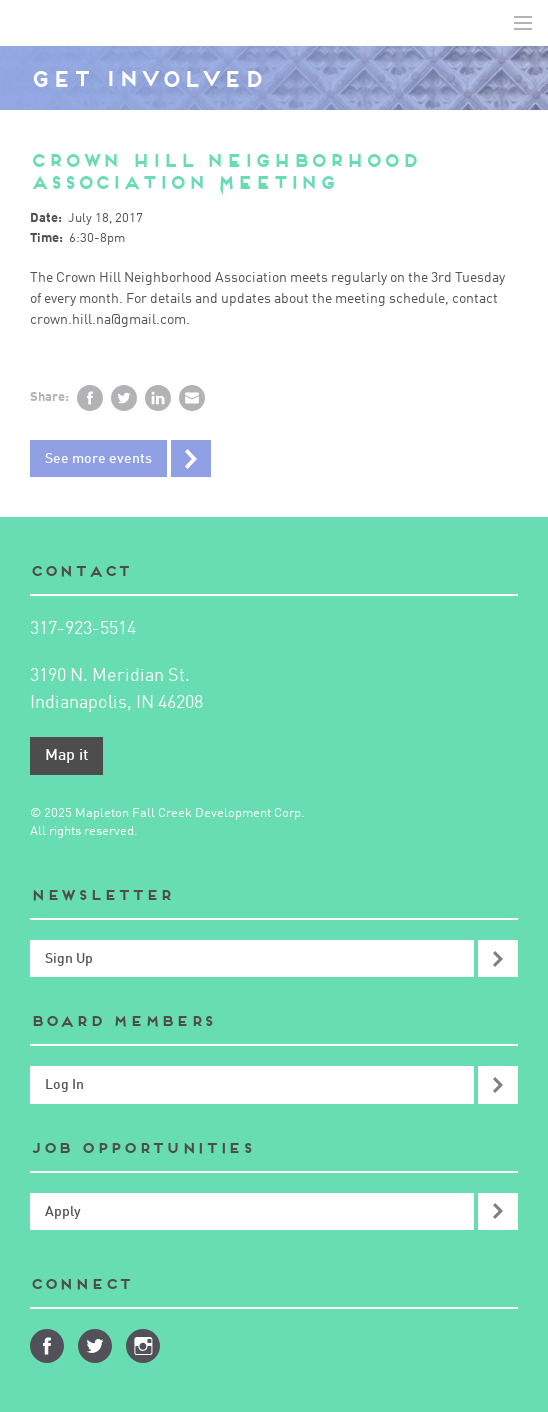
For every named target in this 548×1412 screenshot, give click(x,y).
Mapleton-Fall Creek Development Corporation (31, 23)
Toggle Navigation (523, 23)
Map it (66, 756)
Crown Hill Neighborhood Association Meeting (224, 171)
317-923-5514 (83, 629)
